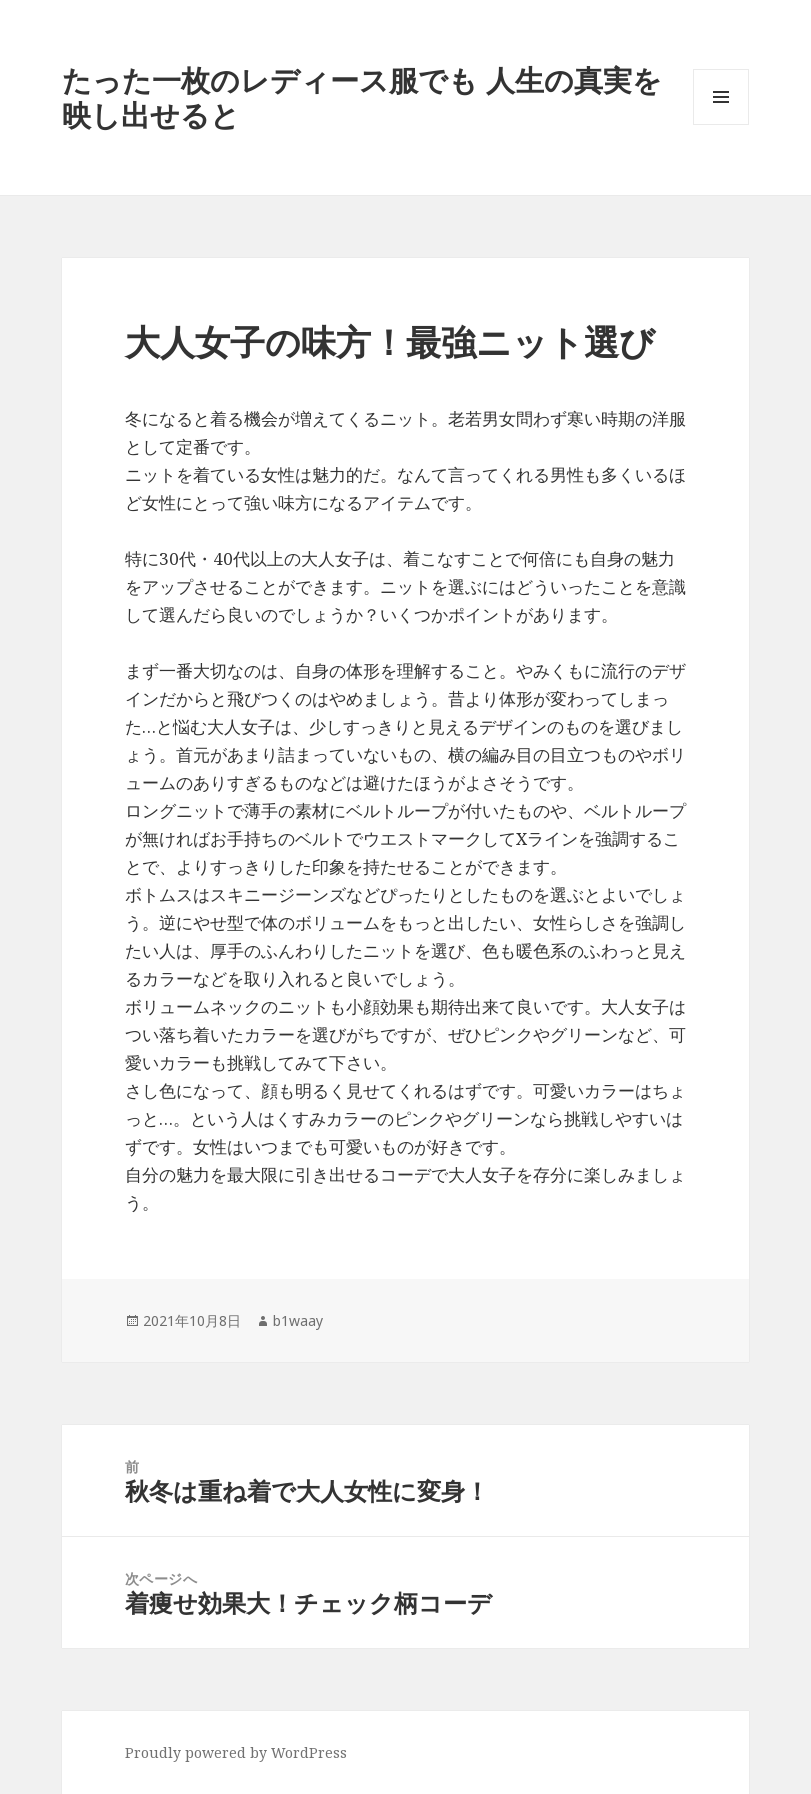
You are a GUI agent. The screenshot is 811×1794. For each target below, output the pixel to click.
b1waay (298, 1320)
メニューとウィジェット (721, 124)
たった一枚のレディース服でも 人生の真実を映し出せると (362, 97)
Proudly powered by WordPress (236, 1752)
